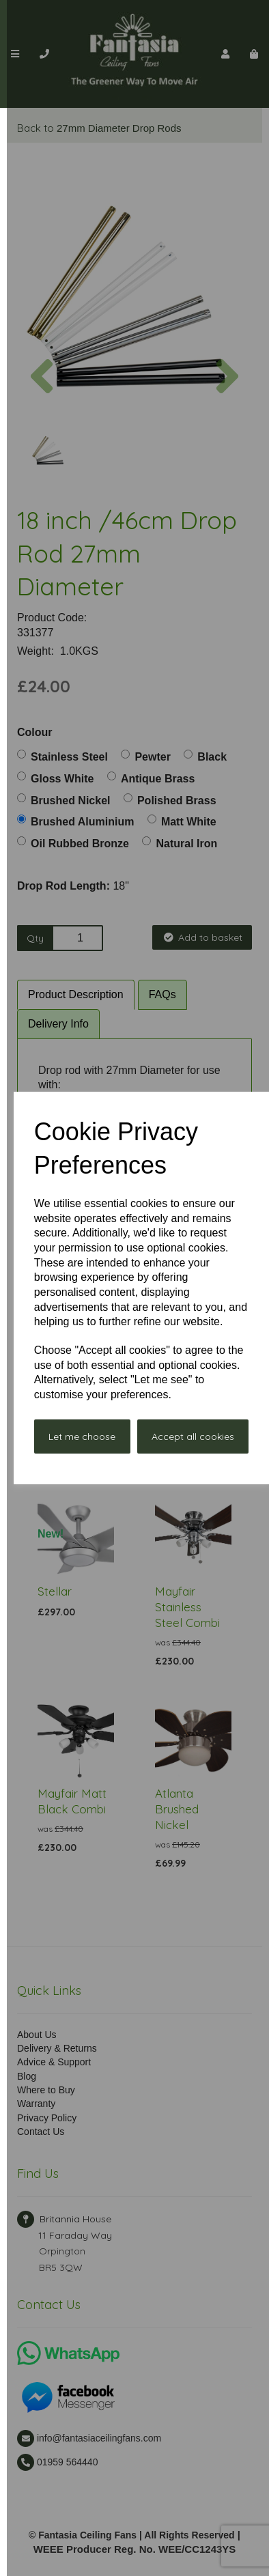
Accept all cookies (193, 1436)
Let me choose (81, 1436)
